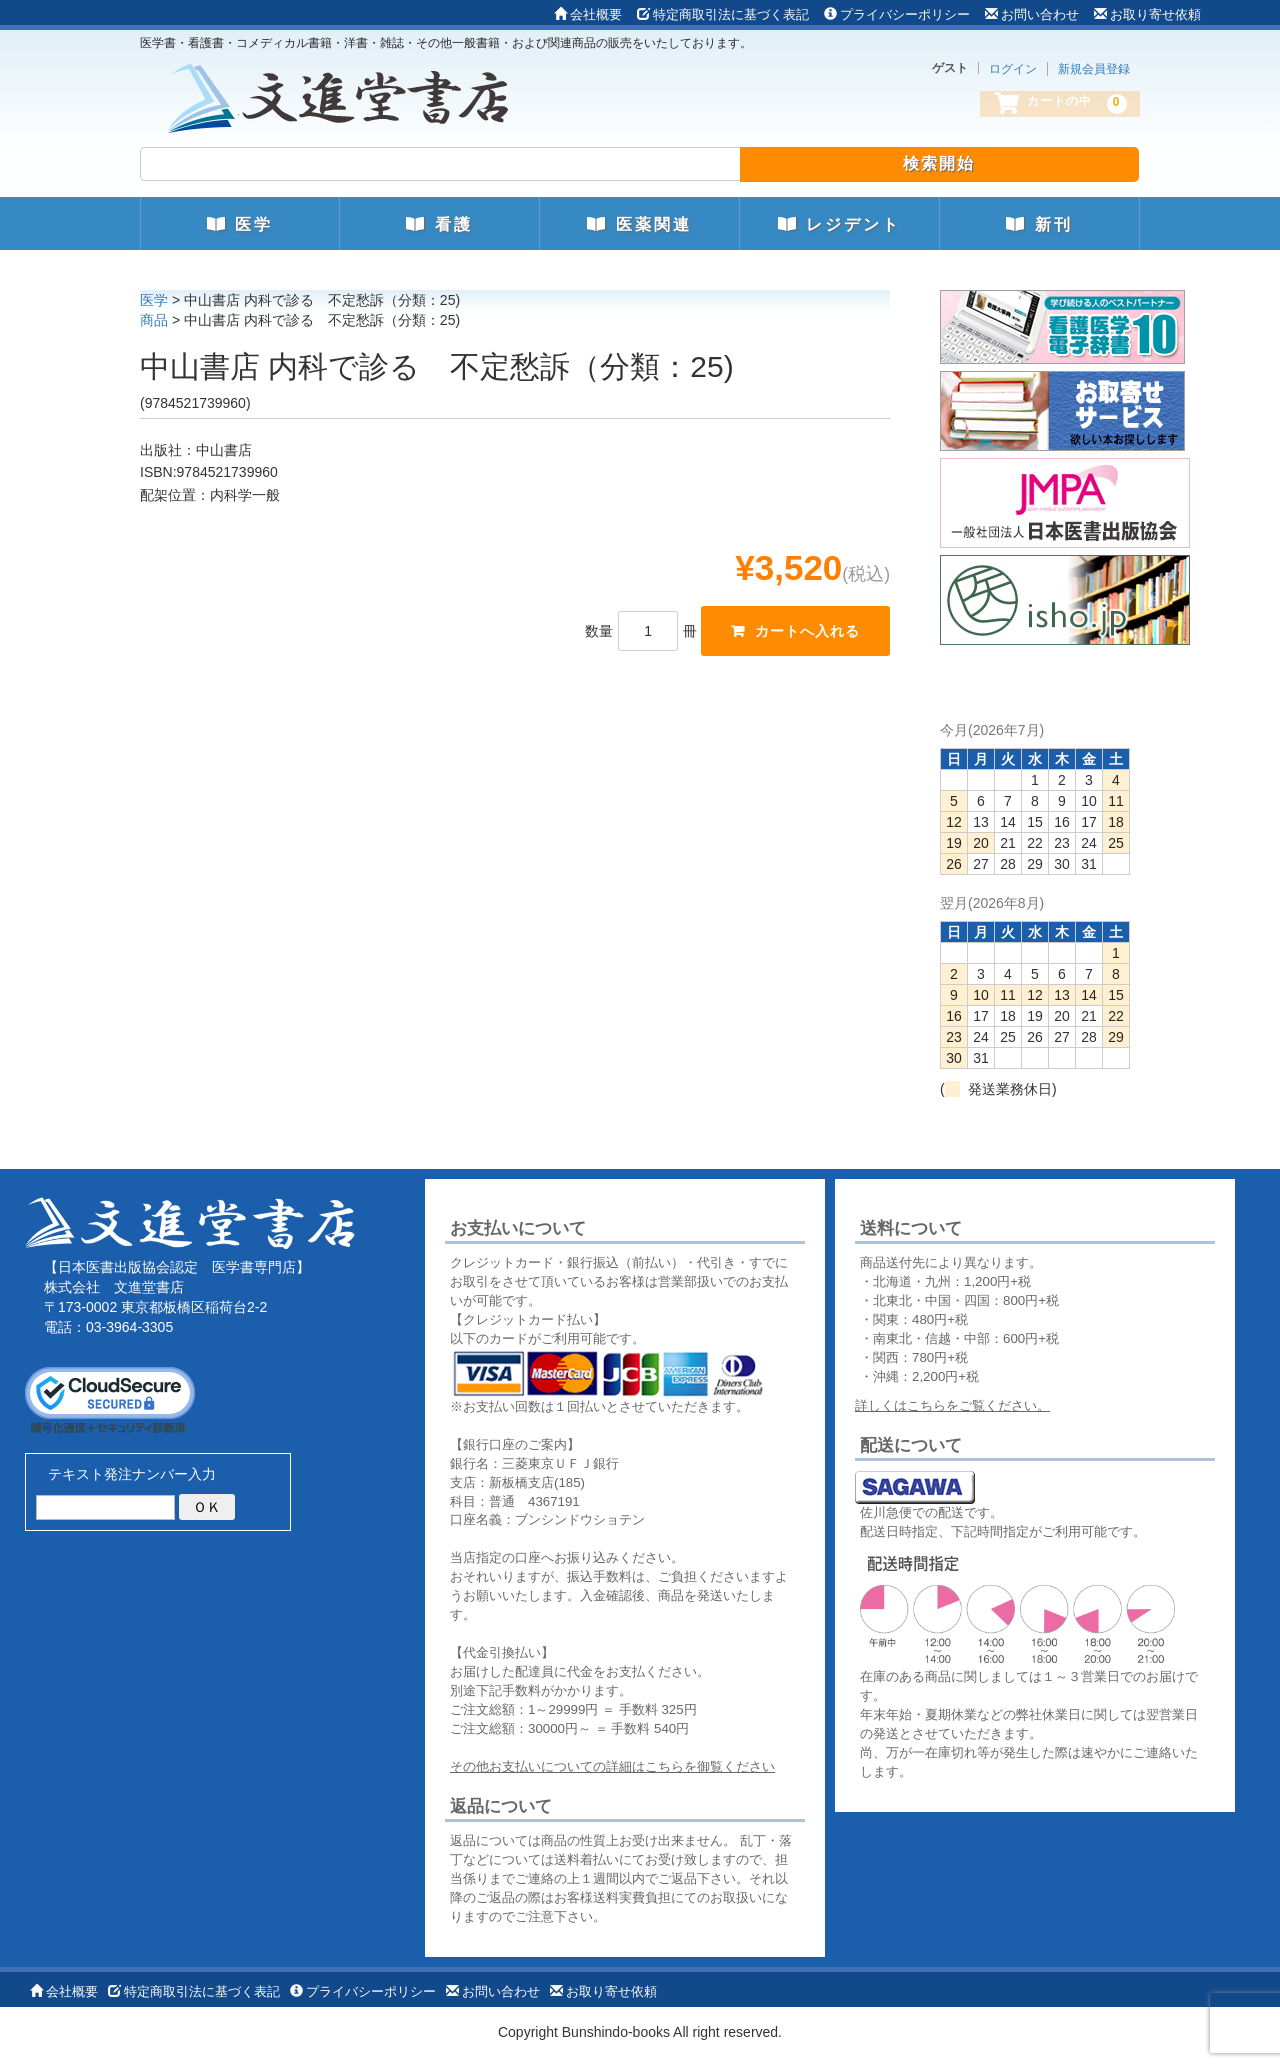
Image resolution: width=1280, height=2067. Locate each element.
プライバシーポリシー (897, 14)
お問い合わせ (1032, 14)
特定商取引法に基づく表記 (723, 14)
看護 (439, 224)
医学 (240, 224)
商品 (154, 320)
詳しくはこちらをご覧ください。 (952, 1405)
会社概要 (588, 14)
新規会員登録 (1094, 69)
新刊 (1039, 224)
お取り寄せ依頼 (1147, 14)
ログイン (1013, 69)
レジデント (839, 224)
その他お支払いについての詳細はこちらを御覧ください (612, 1766)
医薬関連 (639, 224)
